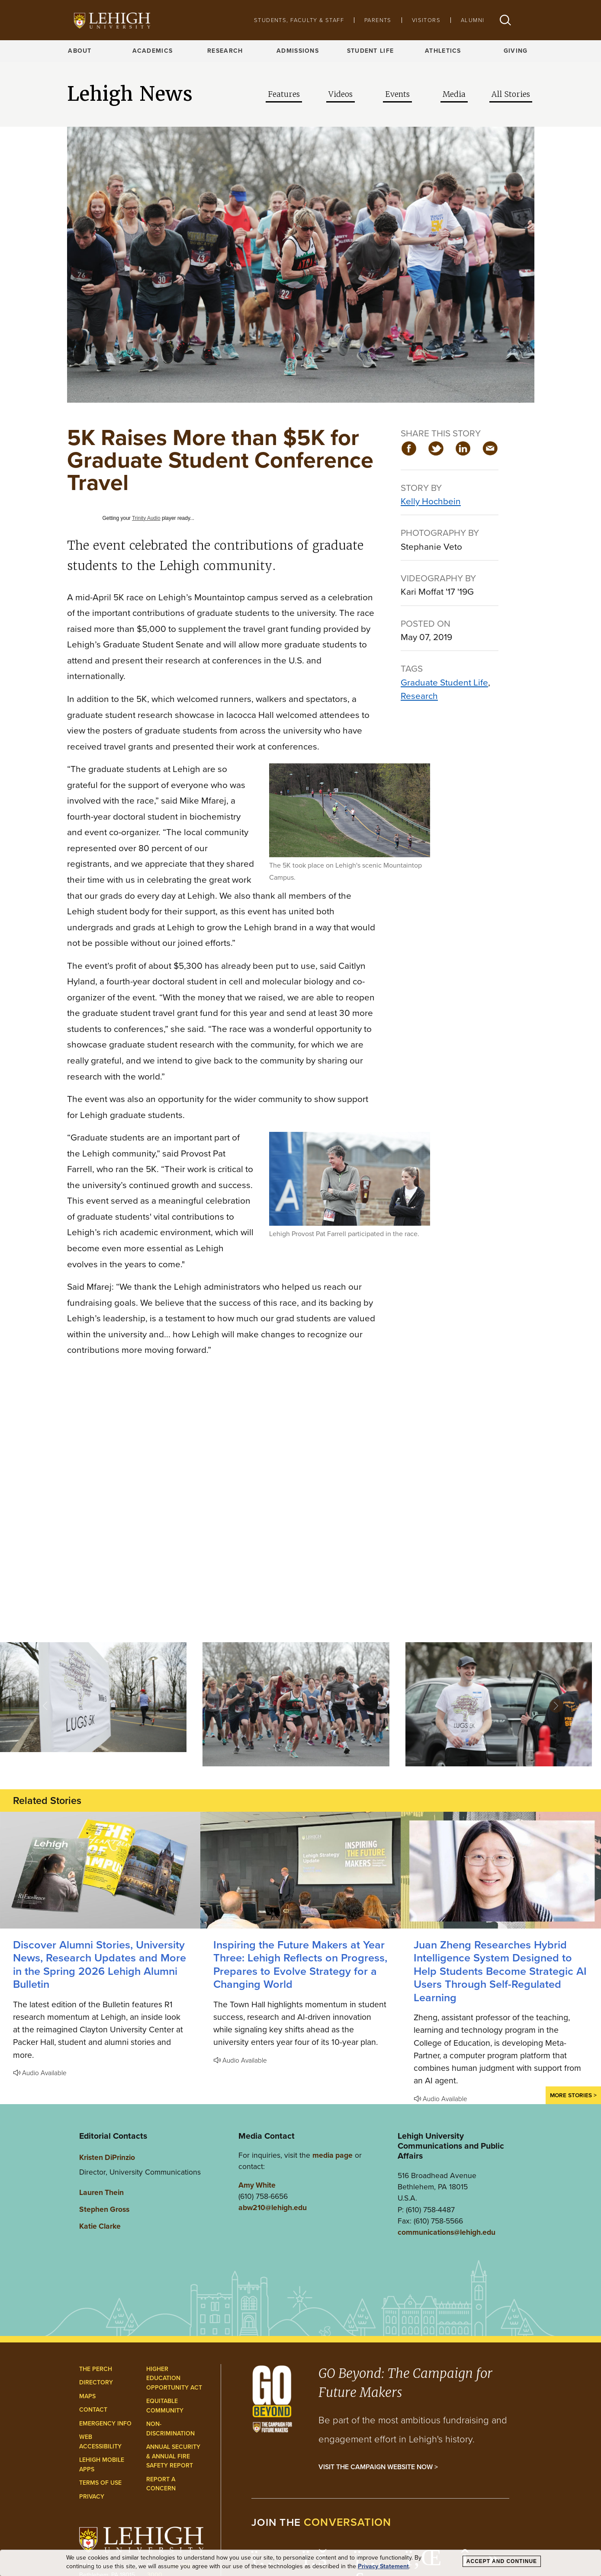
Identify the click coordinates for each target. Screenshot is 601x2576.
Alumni (472, 20)
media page (332, 2155)
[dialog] (300, 2563)
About (79, 50)
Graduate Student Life (444, 682)
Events (397, 94)
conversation (347, 2522)
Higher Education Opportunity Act (174, 2378)
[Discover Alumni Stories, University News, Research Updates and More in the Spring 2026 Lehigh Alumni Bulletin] (100, 1870)
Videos (340, 94)
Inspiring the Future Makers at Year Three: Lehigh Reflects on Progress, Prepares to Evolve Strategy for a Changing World (300, 1964)
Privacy (91, 2496)
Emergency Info (105, 2423)
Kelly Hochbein (431, 501)
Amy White (257, 2185)
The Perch (95, 2369)
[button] (505, 20)
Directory (96, 2382)
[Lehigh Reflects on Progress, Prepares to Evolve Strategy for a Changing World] (300, 1870)
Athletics (443, 50)
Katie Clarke (100, 2226)
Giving (516, 50)
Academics (152, 50)
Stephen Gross (104, 2209)
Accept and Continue (501, 2561)
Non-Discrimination (170, 2428)
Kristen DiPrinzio (107, 2157)
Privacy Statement (383, 2566)
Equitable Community (164, 2406)
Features (284, 94)
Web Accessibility (100, 2441)
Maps (87, 2396)
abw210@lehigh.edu (272, 2207)
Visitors (426, 20)
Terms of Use (100, 2482)
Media (454, 94)
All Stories (511, 94)
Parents (378, 20)
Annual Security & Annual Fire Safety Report (173, 2456)
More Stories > (573, 2095)
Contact (93, 2409)
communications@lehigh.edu (446, 2232)
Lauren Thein (101, 2192)
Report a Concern (161, 2484)
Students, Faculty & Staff (299, 20)
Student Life (370, 50)
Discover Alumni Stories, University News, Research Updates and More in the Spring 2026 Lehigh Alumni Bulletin (99, 1964)
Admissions (297, 50)
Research (225, 50)
